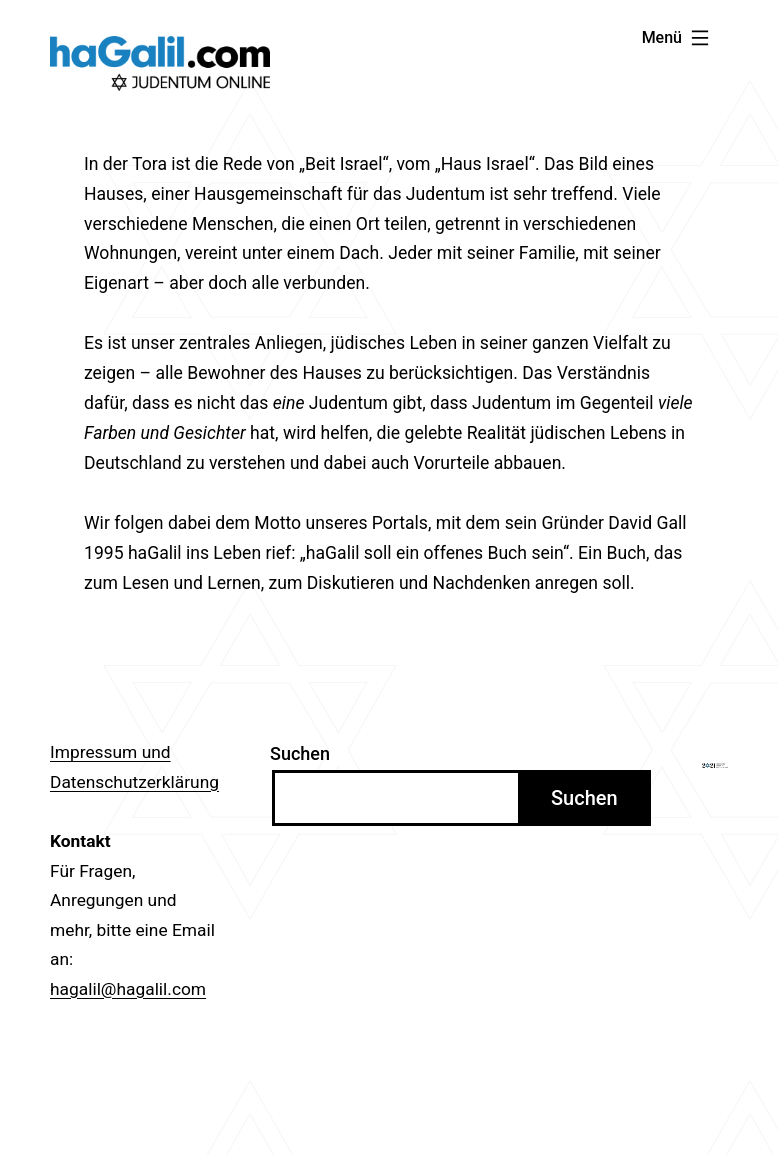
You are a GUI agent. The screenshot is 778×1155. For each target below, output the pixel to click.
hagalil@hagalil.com (128, 989)
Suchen (300, 753)
